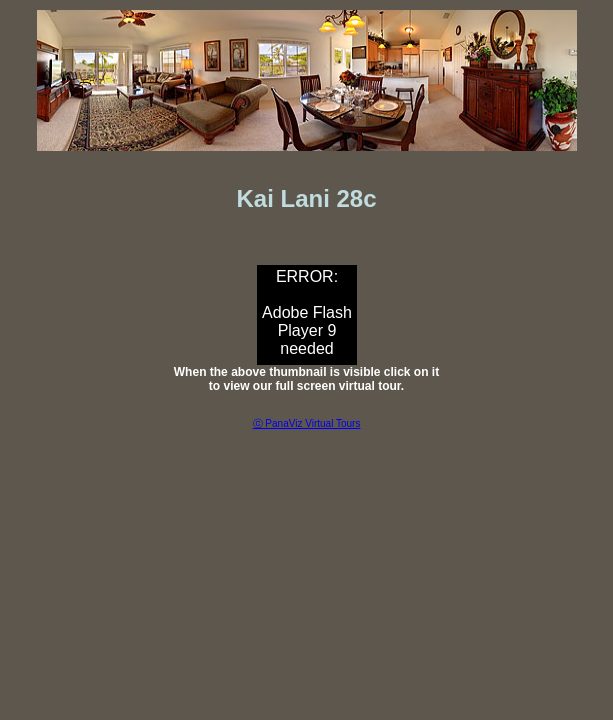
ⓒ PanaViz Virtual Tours (307, 423)
